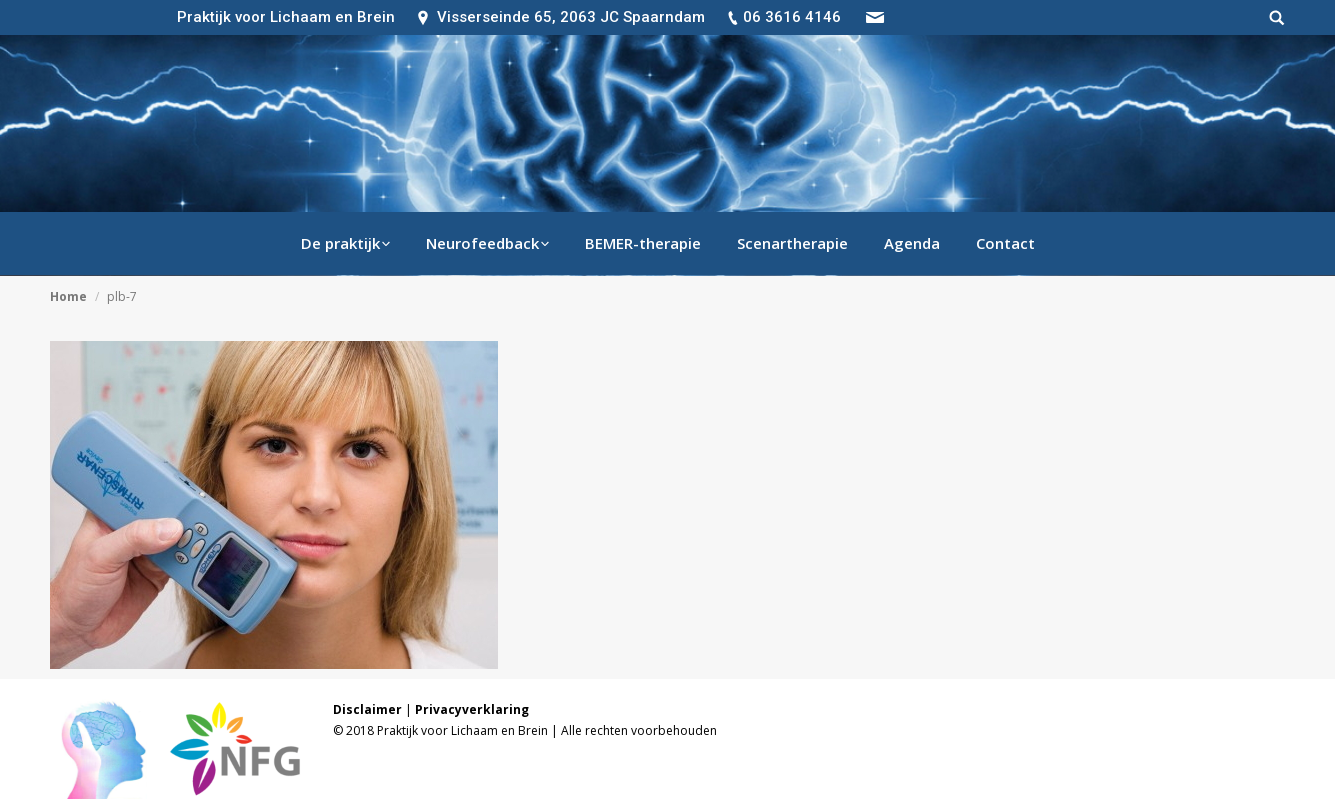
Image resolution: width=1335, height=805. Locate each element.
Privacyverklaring (472, 709)
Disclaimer (367, 709)
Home (68, 296)
